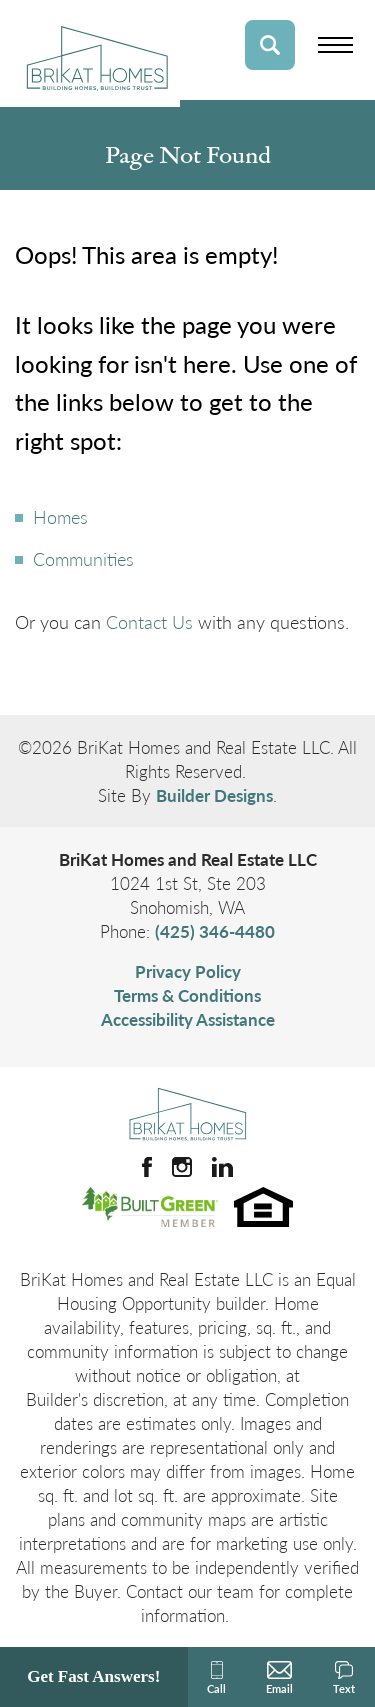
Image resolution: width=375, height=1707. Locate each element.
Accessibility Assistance (188, 1019)
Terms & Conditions (187, 995)
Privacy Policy (188, 971)
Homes (60, 516)
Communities (83, 558)
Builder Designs (214, 795)
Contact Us (149, 621)
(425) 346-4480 (215, 931)
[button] (270, 45)
